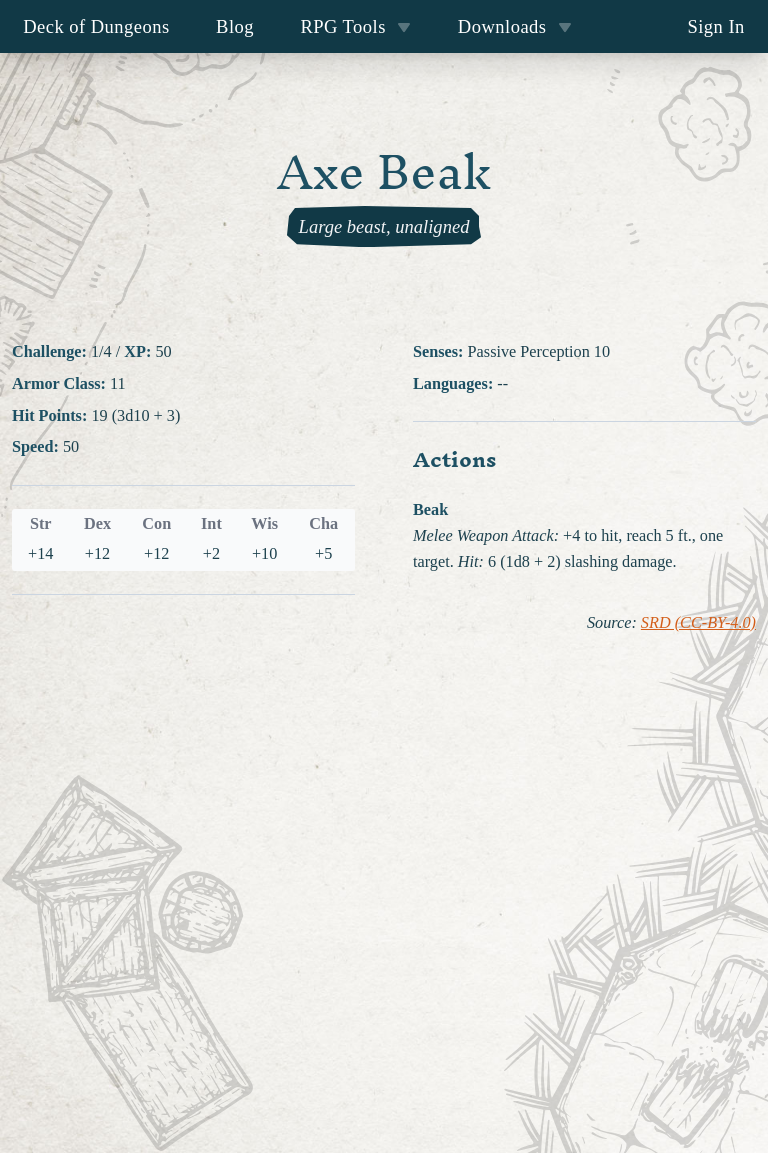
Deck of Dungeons (96, 26)
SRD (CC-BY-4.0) (698, 623)
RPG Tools (355, 26)
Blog (235, 26)
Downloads (515, 26)
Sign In (715, 26)
